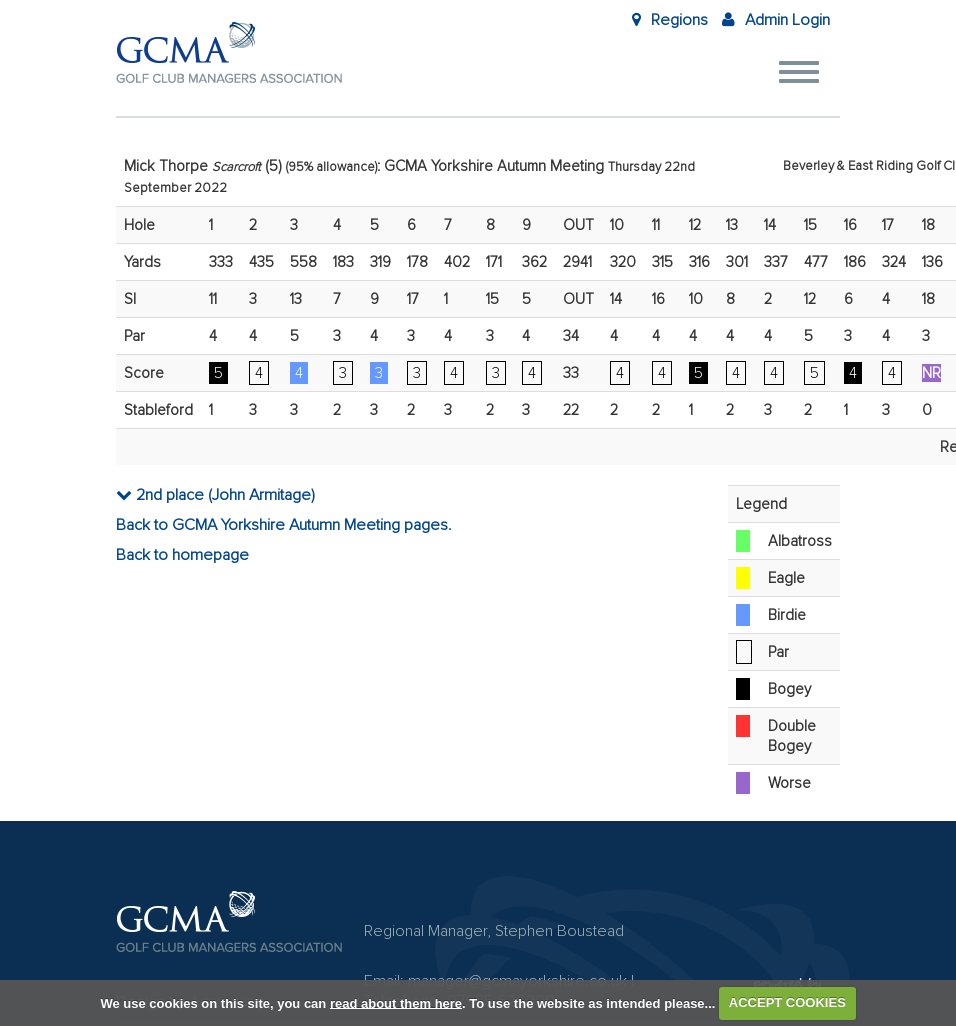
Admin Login (776, 20)
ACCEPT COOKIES (787, 1002)
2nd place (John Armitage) (215, 495)
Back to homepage (182, 555)
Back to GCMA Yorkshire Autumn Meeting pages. (284, 525)
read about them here (396, 1002)
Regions (670, 20)
